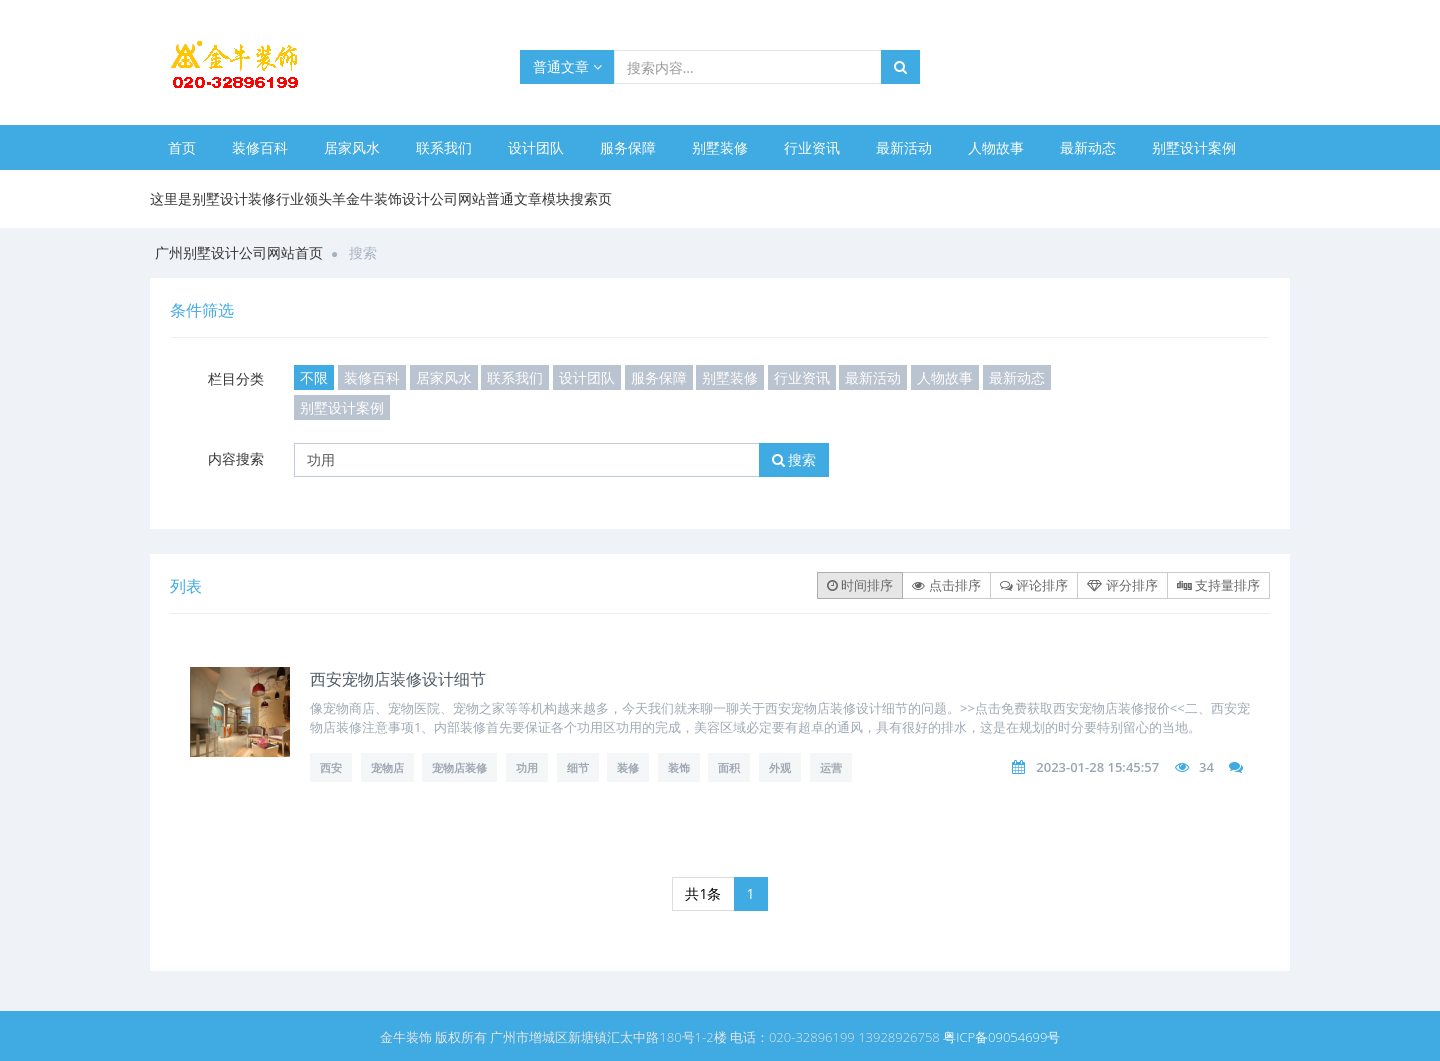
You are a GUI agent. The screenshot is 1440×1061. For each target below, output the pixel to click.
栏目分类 (236, 378)
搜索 (794, 459)
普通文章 (567, 66)
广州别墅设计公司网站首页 (239, 252)
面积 (729, 767)
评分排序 (1122, 585)
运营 (831, 767)
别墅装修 (720, 147)
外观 (780, 767)
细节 (578, 767)
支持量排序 (1218, 585)
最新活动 (904, 147)
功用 (527, 767)
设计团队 (536, 147)
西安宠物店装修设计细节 (398, 679)
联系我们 (444, 147)
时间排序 (860, 585)
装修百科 (260, 147)
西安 (331, 767)
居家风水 (352, 147)
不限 (314, 377)
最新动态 (1088, 147)
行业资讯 (812, 147)
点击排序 (946, 585)
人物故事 (996, 147)
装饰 (679, 767)
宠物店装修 (459, 767)
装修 (628, 767)
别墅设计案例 (1194, 147)
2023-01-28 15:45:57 (1097, 767)
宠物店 (387, 767)
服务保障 (628, 147)
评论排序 (1034, 585)
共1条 (703, 893)
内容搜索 (236, 458)
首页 (182, 147)
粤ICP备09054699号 (1001, 1037)
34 (1206, 767)
